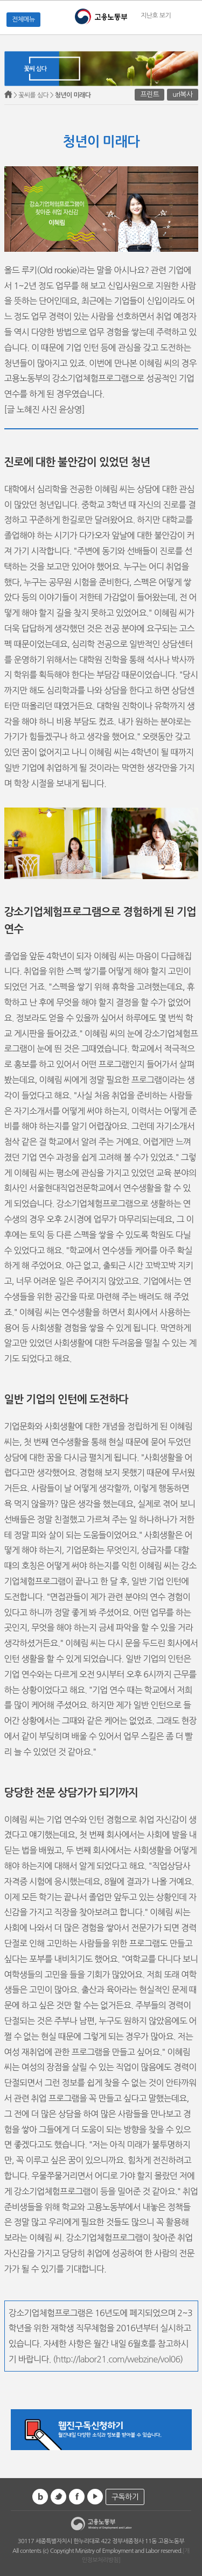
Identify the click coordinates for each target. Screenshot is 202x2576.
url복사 (182, 94)
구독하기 (125, 2497)
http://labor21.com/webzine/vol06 (117, 2359)
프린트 (149, 94)
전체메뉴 (23, 19)
